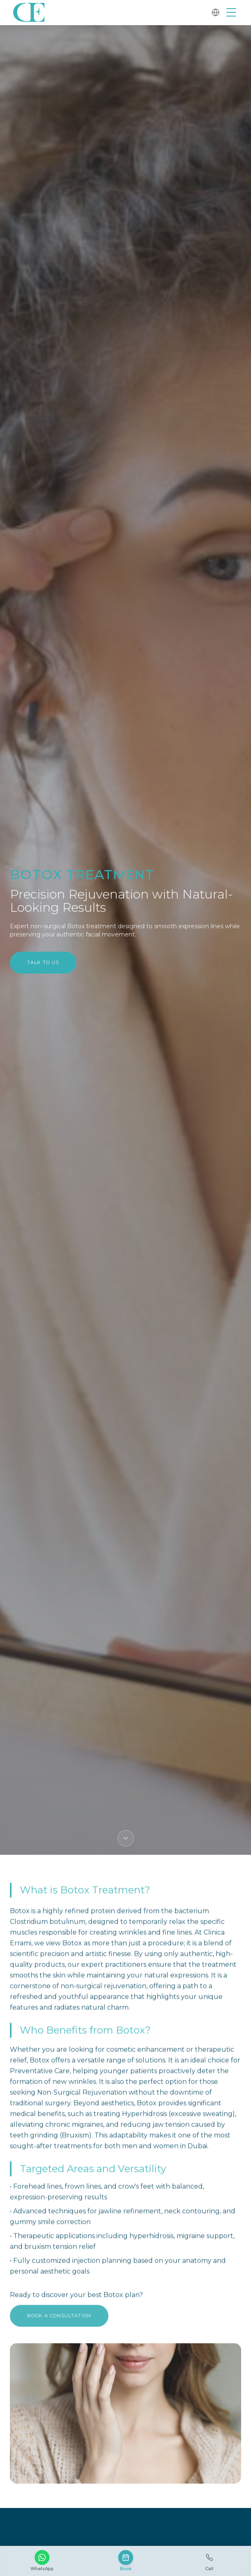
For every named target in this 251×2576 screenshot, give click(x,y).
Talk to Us (43, 962)
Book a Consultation (59, 2320)
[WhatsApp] (42, 2561)
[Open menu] (231, 12)
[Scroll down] (125, 1838)
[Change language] (215, 12)
